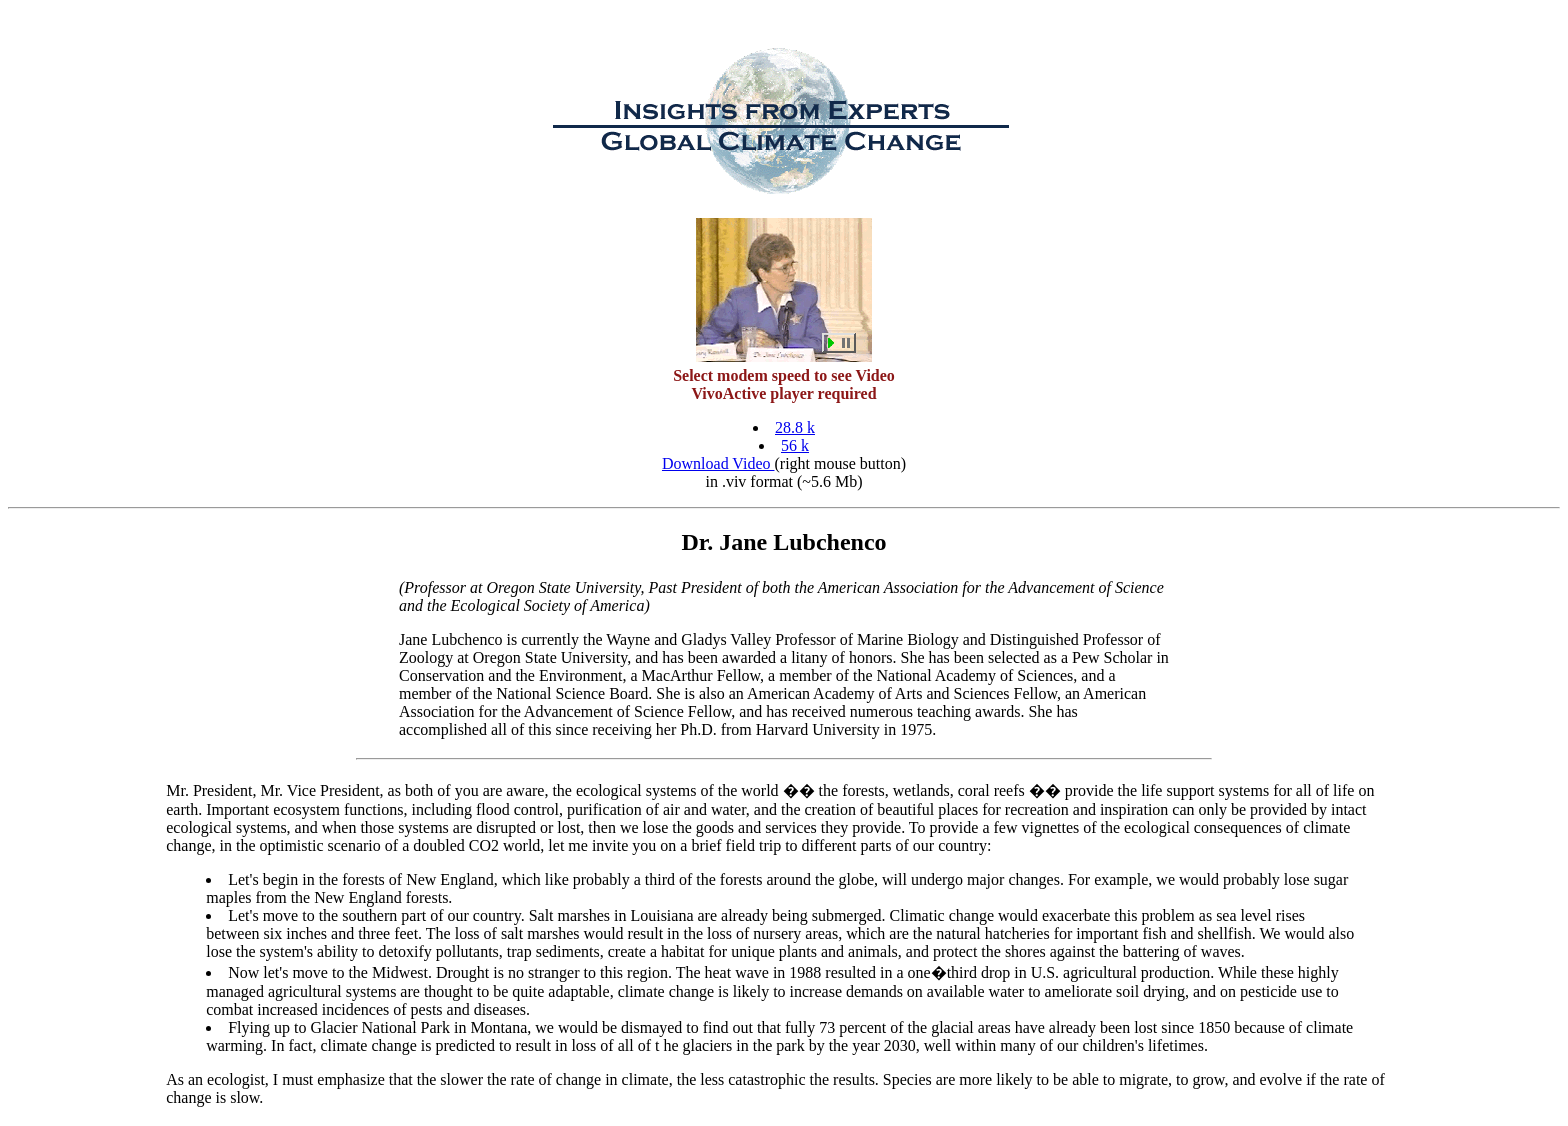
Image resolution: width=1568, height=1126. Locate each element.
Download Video (718, 463)
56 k (795, 445)
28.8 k (795, 427)
